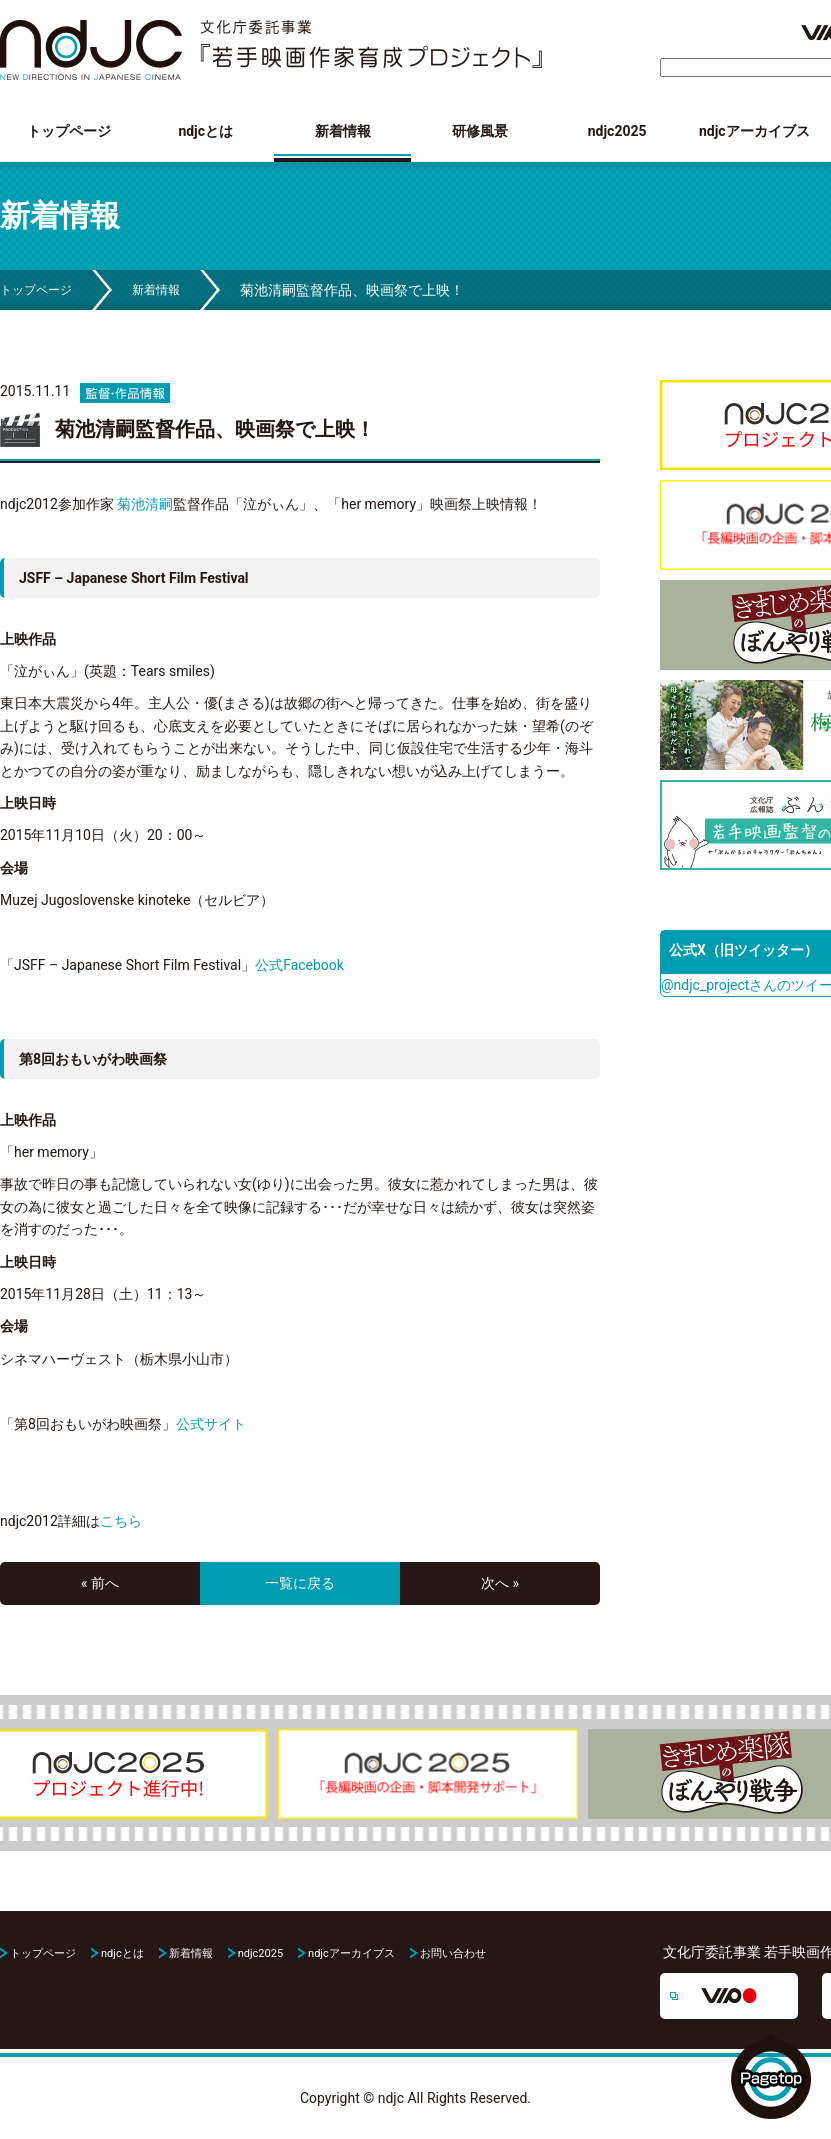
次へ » (500, 1583)
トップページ (69, 131)
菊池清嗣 (145, 504)
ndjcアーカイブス (754, 131)
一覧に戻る (300, 1583)
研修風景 (480, 131)
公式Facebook (299, 965)
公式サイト (211, 1424)
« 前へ (100, 1583)
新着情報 (343, 131)
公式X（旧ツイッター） (743, 950)
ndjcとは (205, 131)
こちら (121, 1521)
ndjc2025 (617, 131)
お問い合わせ (453, 1953)
